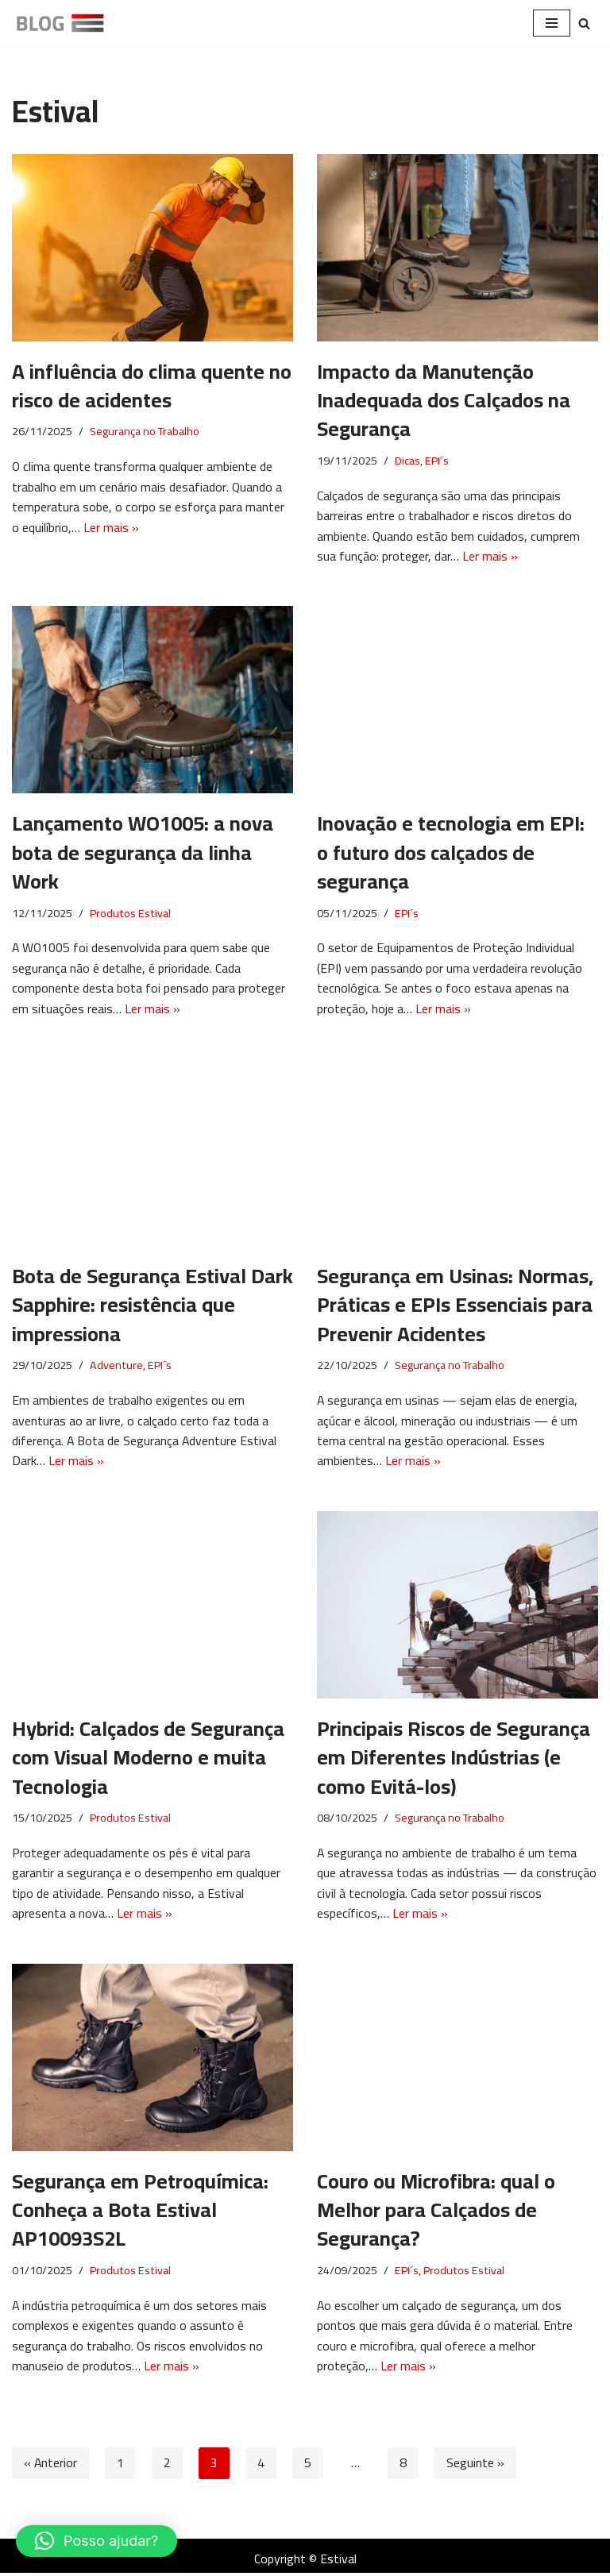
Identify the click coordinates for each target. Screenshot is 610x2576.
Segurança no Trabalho (144, 431)
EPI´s (437, 461)
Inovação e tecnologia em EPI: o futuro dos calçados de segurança (451, 852)
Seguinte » (476, 2467)
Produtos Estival (130, 913)
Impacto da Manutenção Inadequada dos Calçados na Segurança (443, 400)
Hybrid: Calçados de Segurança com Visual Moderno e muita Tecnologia (148, 1758)
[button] (96, 2541)
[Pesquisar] (584, 23)
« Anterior (51, 2467)
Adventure (116, 1367)
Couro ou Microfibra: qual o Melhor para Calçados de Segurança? (436, 2212)
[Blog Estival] (59, 23)
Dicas (407, 461)
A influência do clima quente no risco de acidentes (151, 385)
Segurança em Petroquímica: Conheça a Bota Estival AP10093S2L (140, 2212)
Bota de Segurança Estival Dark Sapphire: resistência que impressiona (152, 1306)
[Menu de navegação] (551, 23)
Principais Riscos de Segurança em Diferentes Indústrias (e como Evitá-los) (453, 1758)
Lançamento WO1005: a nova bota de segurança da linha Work (142, 852)
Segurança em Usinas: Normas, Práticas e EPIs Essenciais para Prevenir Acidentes (455, 1306)
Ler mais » (111, 527)
